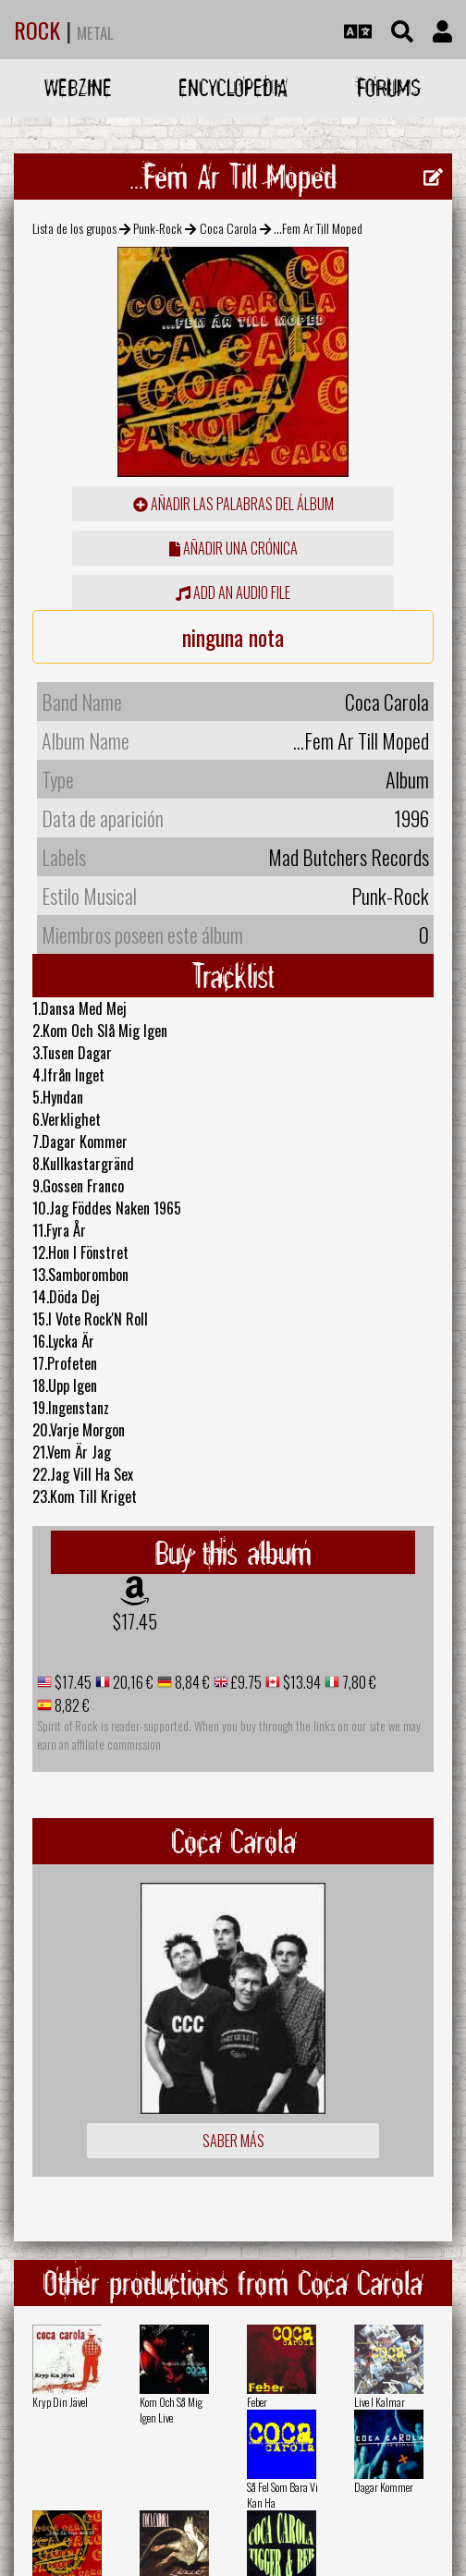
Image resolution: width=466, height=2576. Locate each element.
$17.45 (135, 1621)
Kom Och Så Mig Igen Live (171, 2409)
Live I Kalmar (379, 2402)
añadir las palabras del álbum (233, 504)
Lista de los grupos (74, 228)
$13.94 (300, 1682)
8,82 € (71, 1705)
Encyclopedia (233, 87)
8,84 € (191, 1682)
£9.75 (245, 1682)
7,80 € (357, 1682)
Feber (257, 2402)
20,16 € (131, 1682)
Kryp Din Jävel (60, 2402)
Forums (389, 87)
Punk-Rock (157, 228)
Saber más (233, 2141)
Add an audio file (233, 592)
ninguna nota (233, 636)
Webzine (78, 87)
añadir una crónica (233, 548)
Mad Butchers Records (348, 857)
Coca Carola (228, 228)
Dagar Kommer (383, 2487)
